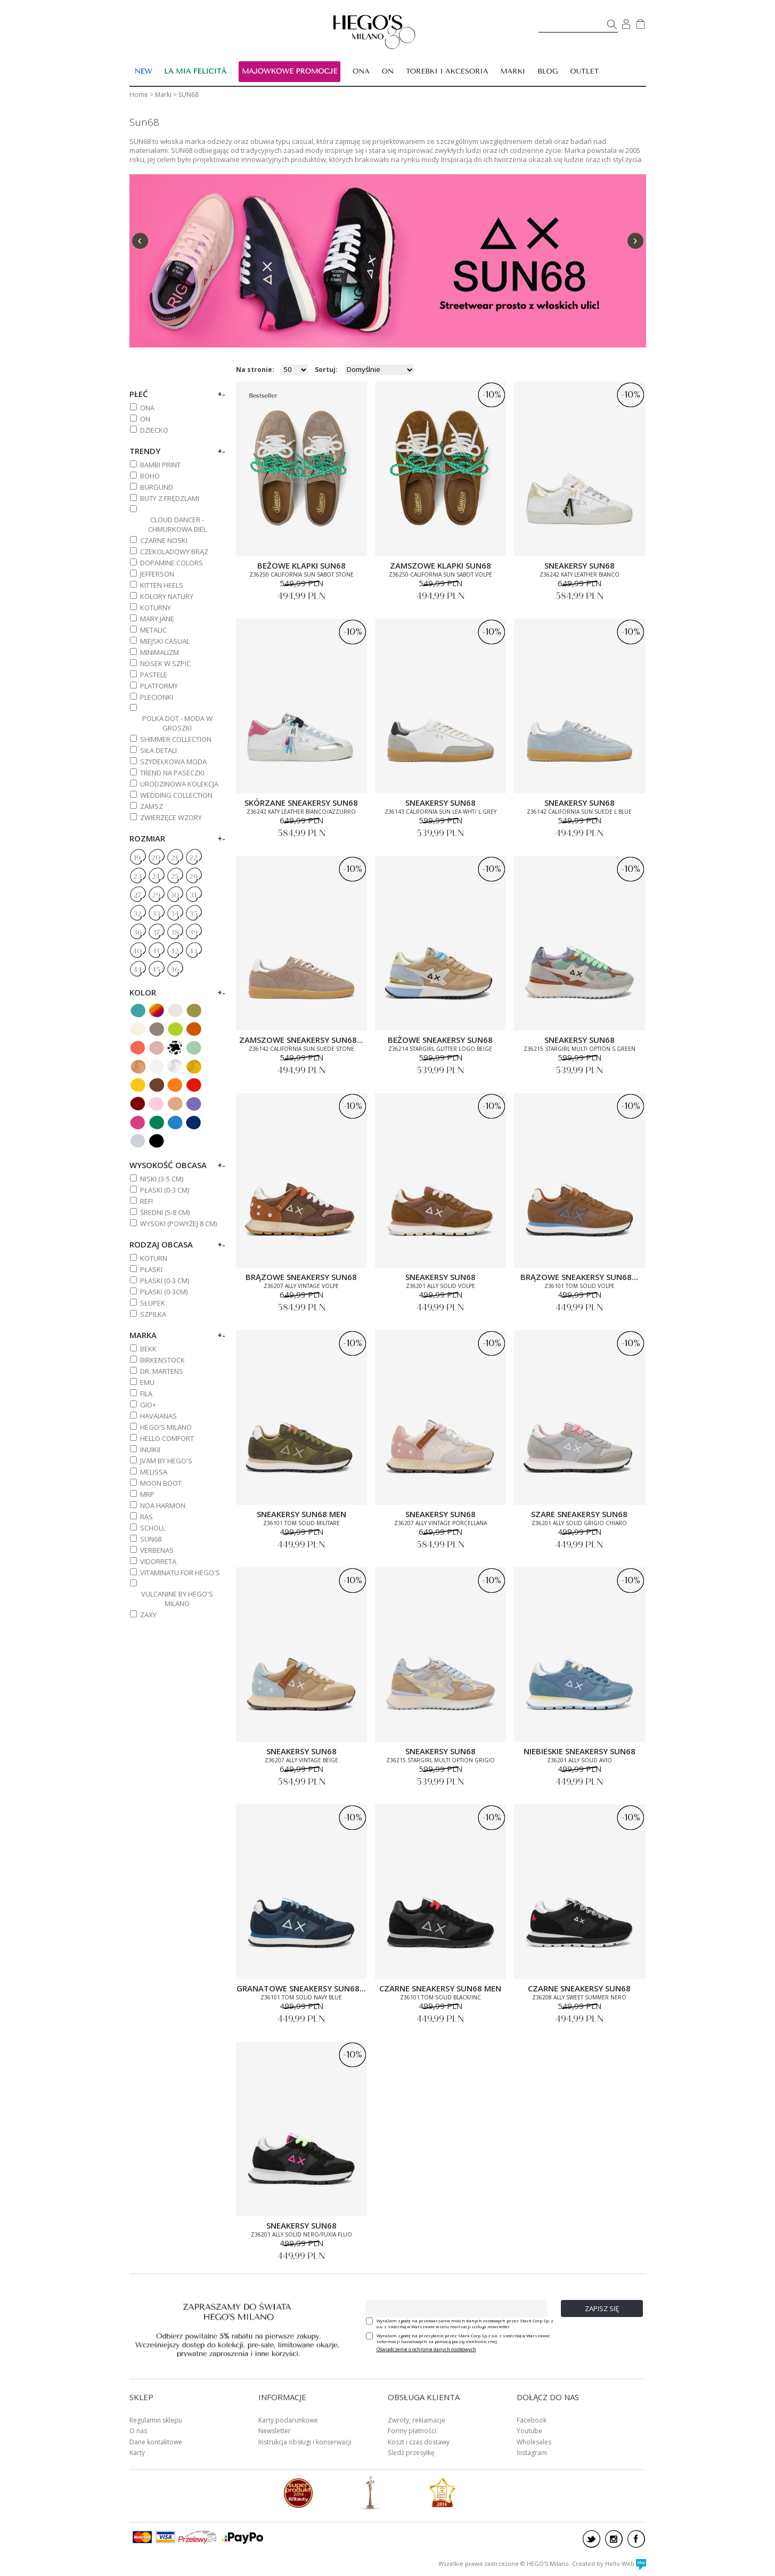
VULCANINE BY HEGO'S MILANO (177, 1598)
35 (193, 914)
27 (137, 895)
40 (137, 951)
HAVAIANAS (158, 1416)
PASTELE (153, 674)
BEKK (148, 1349)
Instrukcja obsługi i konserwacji (305, 2442)
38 (174, 932)
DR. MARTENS (161, 1371)
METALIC (153, 630)
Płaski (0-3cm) (163, 1292)
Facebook (531, 2420)
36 (137, 932)
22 (193, 858)
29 (156, 895)
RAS (146, 1516)
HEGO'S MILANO (166, 1427)
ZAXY (148, 1614)
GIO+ (148, 1404)
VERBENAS (157, 1550)
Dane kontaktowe (155, 2442)
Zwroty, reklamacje (416, 2420)
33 (156, 914)
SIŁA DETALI (158, 750)
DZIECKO (154, 430)
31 (193, 895)
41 (155, 951)
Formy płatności (412, 2430)
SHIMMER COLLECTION (175, 739)
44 (137, 970)
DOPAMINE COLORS (171, 563)
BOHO (150, 476)
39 (193, 932)
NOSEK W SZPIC (165, 663)
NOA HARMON (162, 1505)
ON (145, 419)
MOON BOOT (161, 1483)
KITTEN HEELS (161, 585)
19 (137, 858)
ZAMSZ (151, 806)
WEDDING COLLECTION (176, 795)
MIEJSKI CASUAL (165, 641)
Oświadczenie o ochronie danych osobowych (426, 2349)
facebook (636, 2539)
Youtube (529, 2430)
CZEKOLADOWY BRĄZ (174, 551)
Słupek (152, 1303)
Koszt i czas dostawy (419, 2442)
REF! (146, 1201)
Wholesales (534, 2442)
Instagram (532, 2452)
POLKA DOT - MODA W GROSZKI (177, 723)
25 (174, 876)
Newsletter (274, 2430)
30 (174, 895)
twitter (591, 2539)
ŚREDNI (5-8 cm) (165, 1212)
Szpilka (153, 1314)
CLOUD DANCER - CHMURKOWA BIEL (177, 524)
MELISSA (153, 1472)
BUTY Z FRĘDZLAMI (169, 498)
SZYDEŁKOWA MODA (173, 761)
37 (156, 932)
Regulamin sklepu (155, 2420)
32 (137, 914)
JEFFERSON (157, 574)
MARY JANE (157, 618)
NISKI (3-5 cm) (161, 1179)
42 (174, 951)
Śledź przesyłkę (411, 2452)
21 (174, 858)
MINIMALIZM (159, 652)
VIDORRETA (158, 1561)
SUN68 (150, 1539)
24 (156, 876)
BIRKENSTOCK (162, 1360)
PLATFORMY (159, 686)
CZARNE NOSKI (163, 540)
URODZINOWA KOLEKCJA (179, 784)
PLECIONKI (156, 697)
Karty (137, 2452)
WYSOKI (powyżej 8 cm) (178, 1223)
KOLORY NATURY (166, 596)
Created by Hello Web (609, 2563)
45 (156, 970)
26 (193, 876)
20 (155, 858)
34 (174, 914)
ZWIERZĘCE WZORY (171, 817)
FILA (146, 1393)
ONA (147, 407)
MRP (147, 1494)
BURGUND (156, 487)
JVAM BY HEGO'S (166, 1460)
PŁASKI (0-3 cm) (164, 1190)
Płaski (151, 1269)
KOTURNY (155, 607)
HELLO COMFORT (167, 1438)
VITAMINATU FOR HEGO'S (180, 1572)
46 (174, 970)
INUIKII (150, 1449)
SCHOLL (152, 1528)
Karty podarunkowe (288, 2420)
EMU (147, 1382)
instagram (614, 2539)
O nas (138, 2430)
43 (193, 951)
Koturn (153, 1258)
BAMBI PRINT (160, 464)
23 (137, 876)
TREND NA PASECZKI (172, 772)
